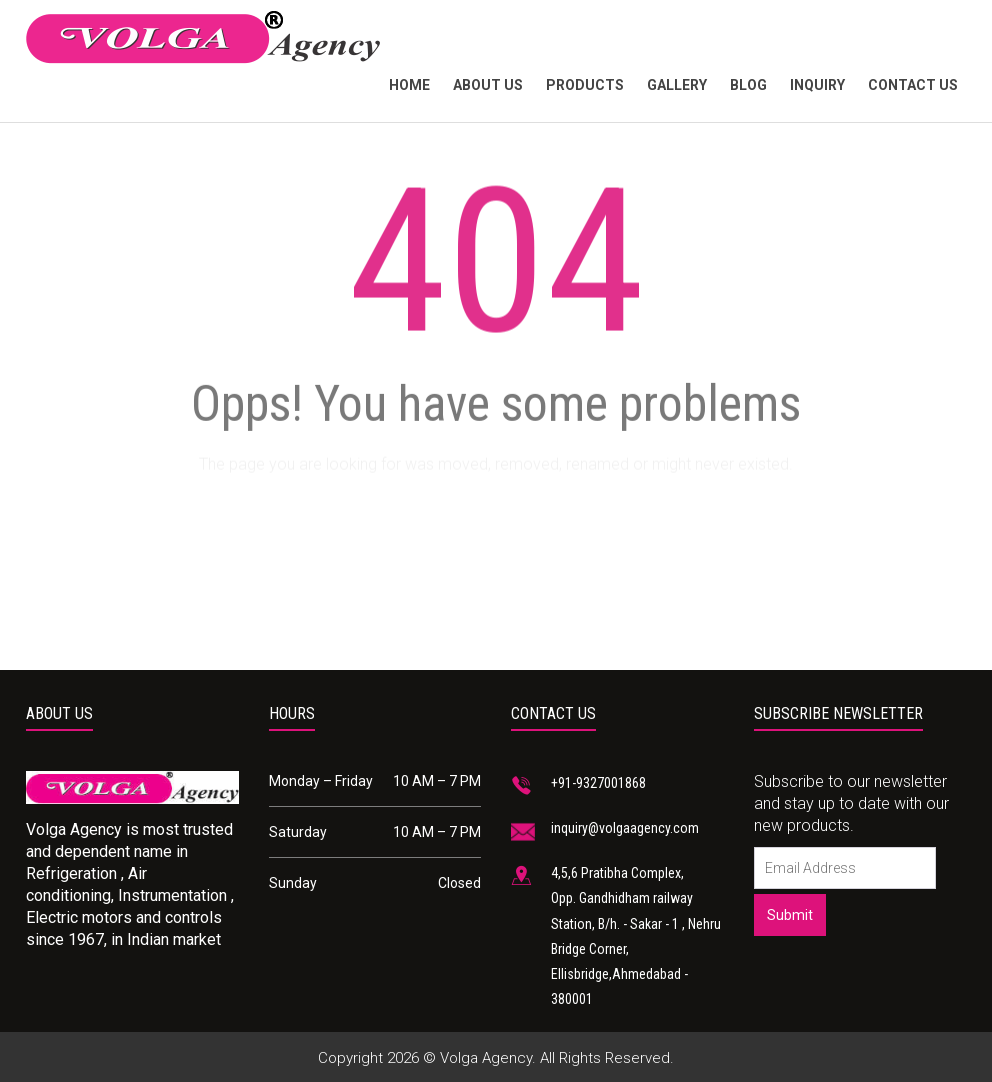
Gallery (677, 85)
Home (409, 85)
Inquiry (817, 85)
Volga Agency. (488, 1058)
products (585, 85)
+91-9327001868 (598, 783)
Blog (748, 85)
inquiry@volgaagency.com (625, 828)
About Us (488, 85)
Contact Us (913, 85)
